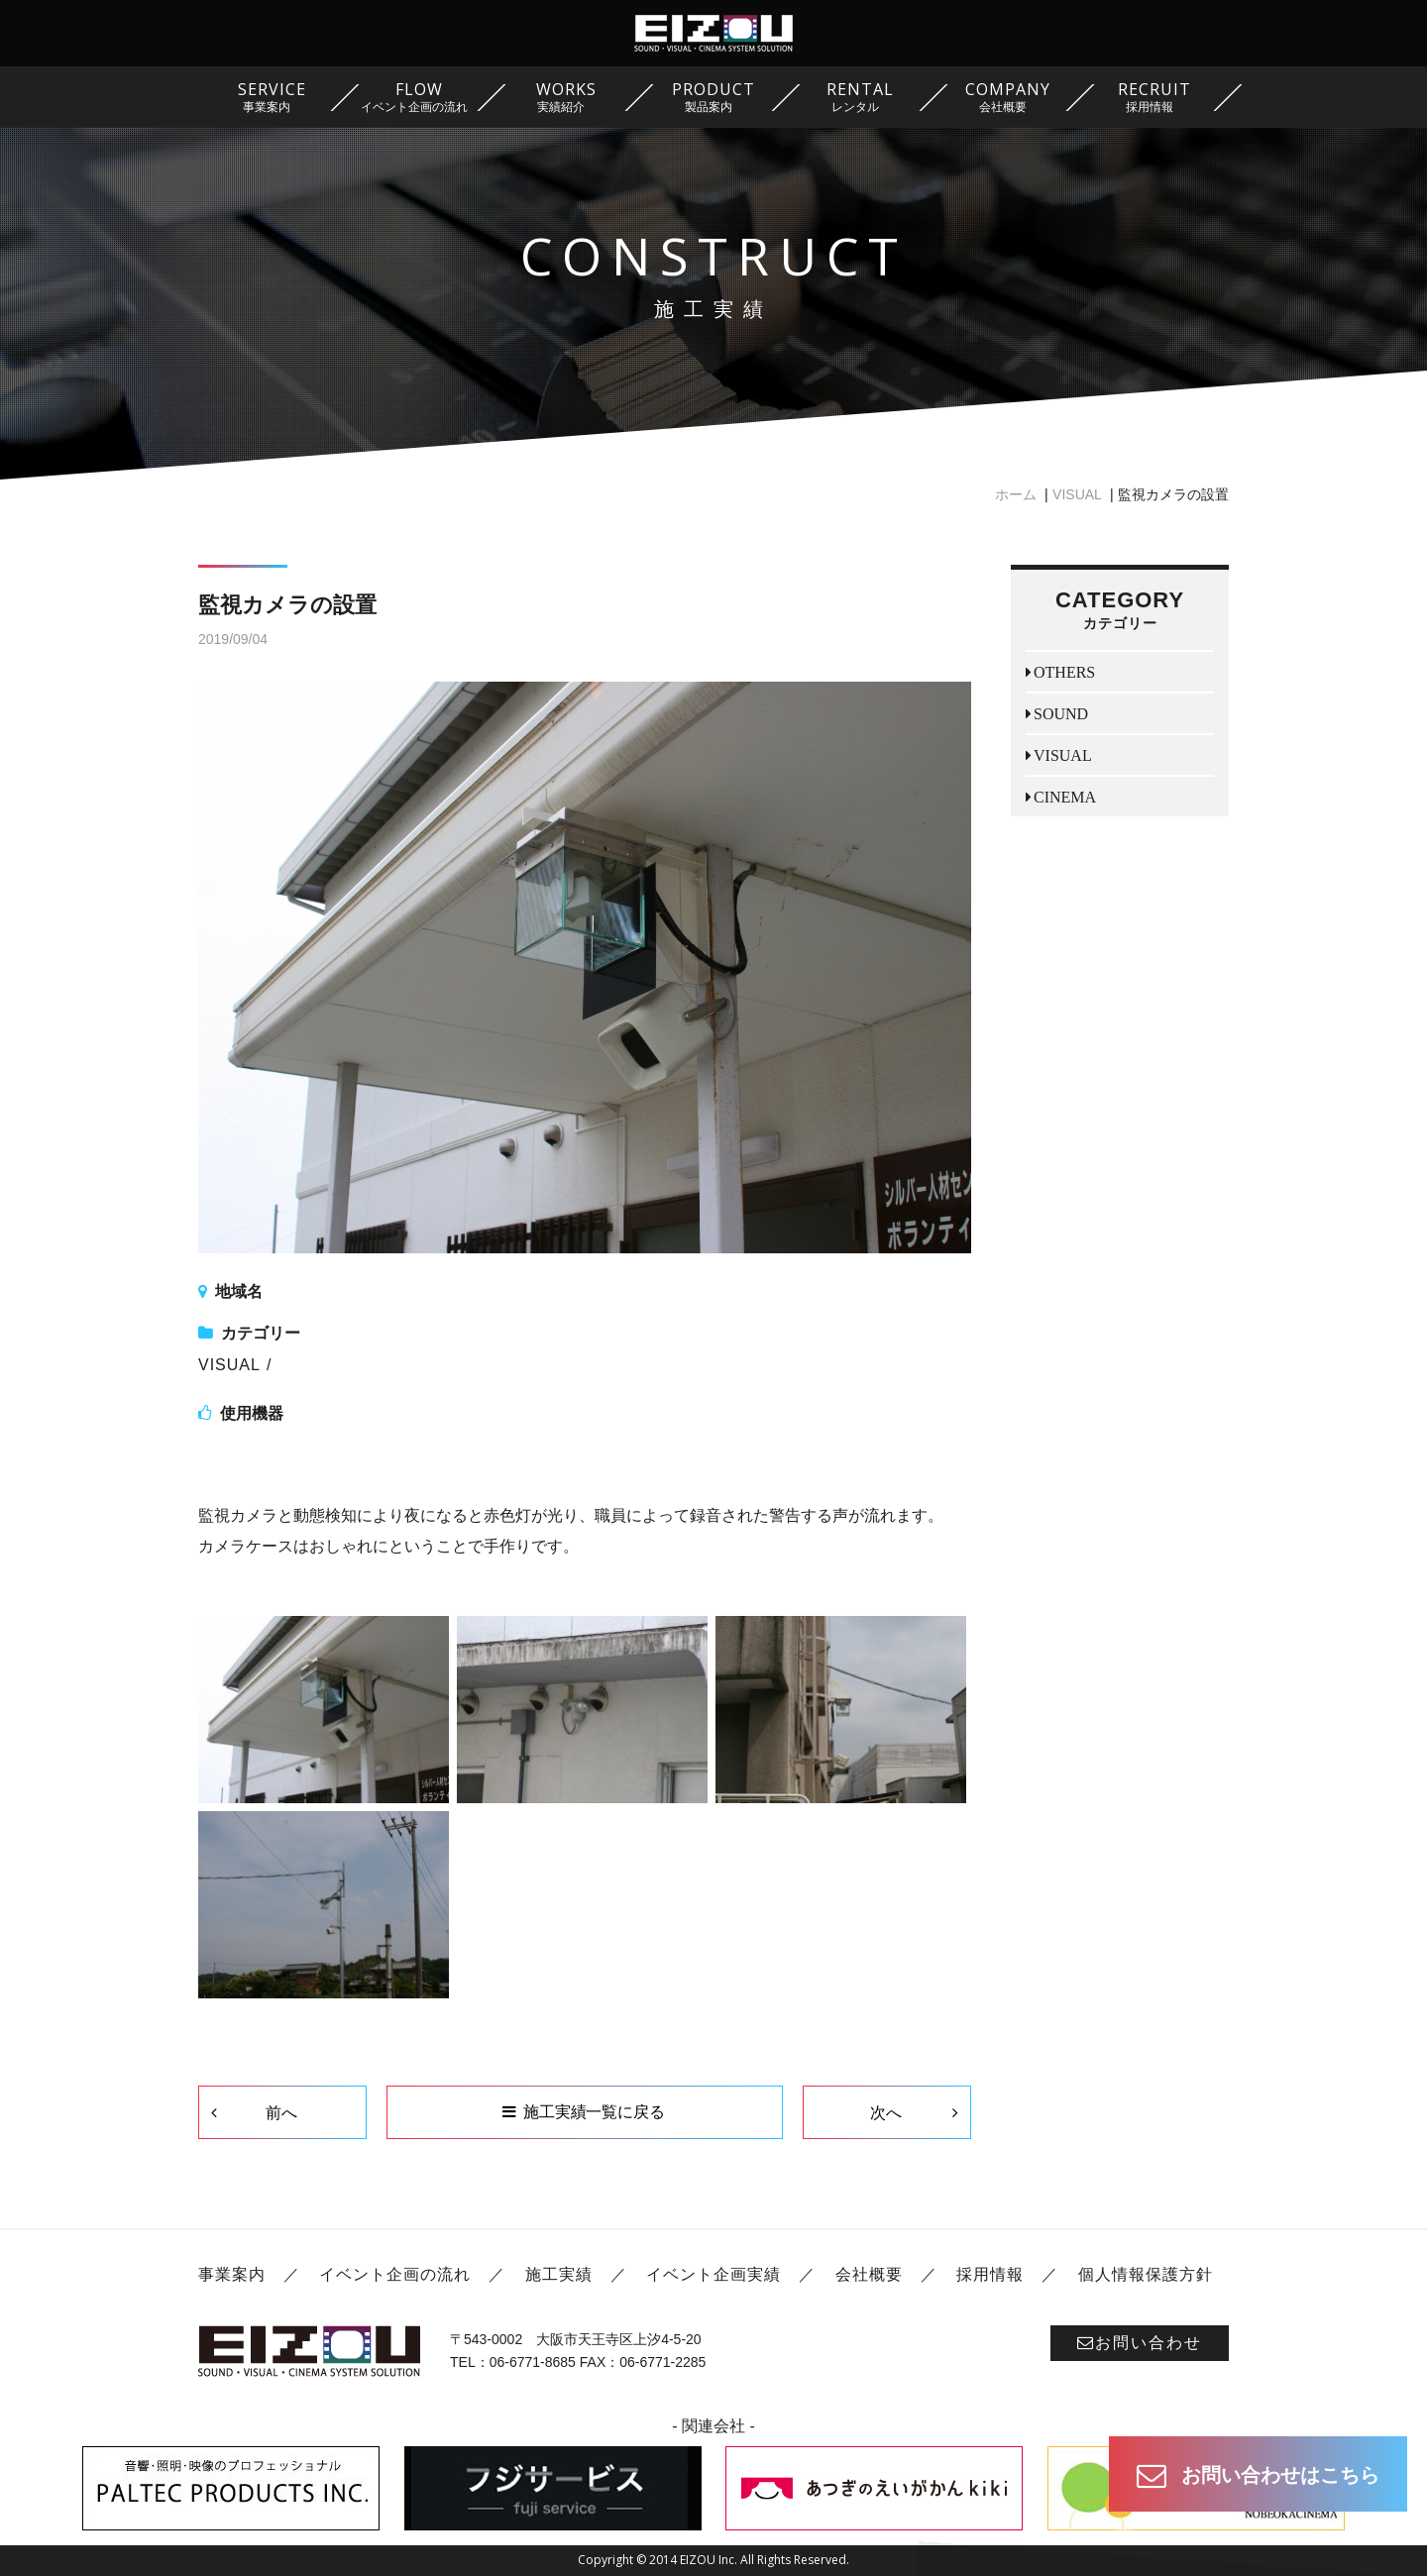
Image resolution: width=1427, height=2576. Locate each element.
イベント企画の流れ (395, 2274)
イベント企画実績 (713, 2274)
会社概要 (869, 2274)
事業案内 (232, 2274)
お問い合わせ (1139, 2342)
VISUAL (1077, 494)
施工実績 (559, 2274)
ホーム (1016, 494)
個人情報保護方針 (1145, 2274)
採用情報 (990, 2274)
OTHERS (1064, 672)
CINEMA (1065, 797)
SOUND (1061, 713)
